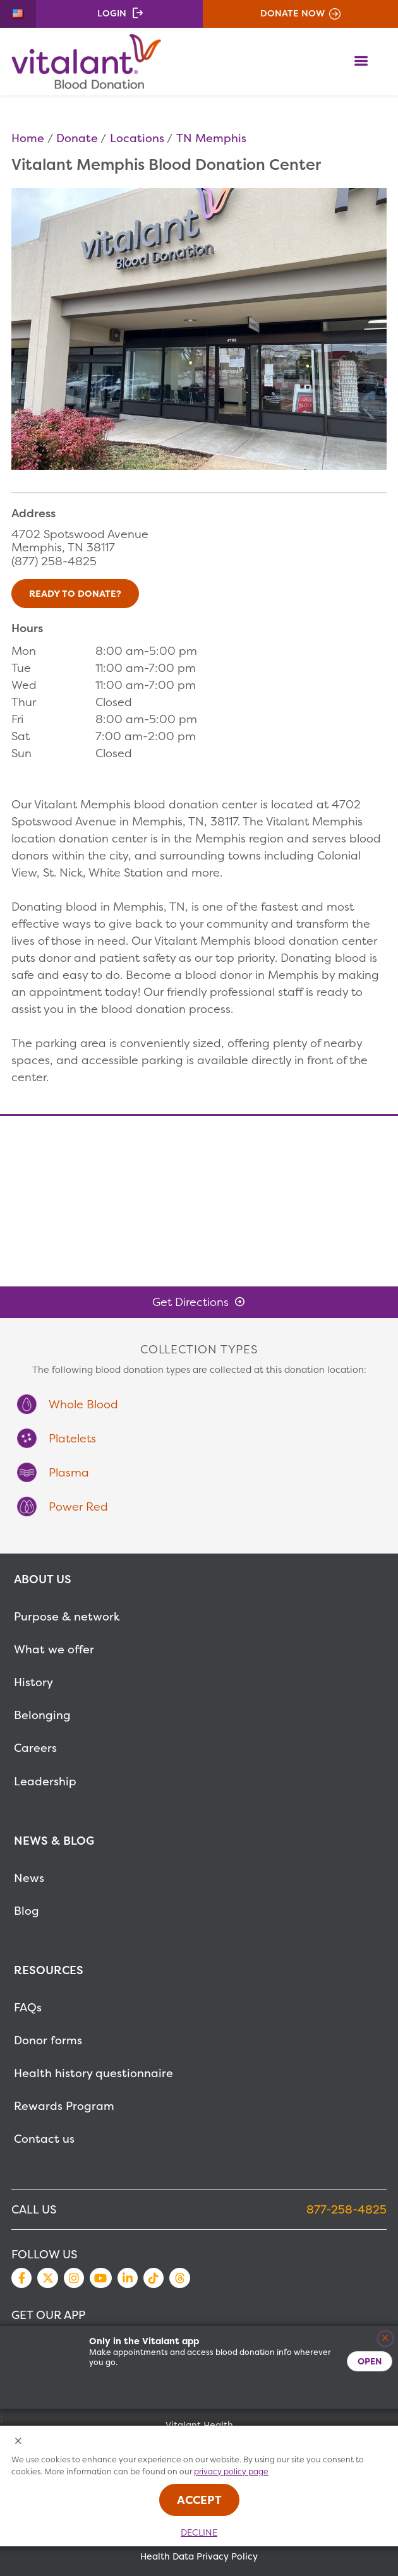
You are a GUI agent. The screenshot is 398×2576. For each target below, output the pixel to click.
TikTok (153, 2278)
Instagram (74, 2278)
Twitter (47, 2278)
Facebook (21, 2278)
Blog (26, 1911)
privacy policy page (231, 2471)
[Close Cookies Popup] (18, 2442)
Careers (35, 1748)
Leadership (45, 1781)
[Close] (385, 2339)
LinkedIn (128, 2278)
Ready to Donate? (75, 593)
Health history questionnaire (93, 2073)
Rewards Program (64, 2106)
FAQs (28, 2007)
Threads (179, 2278)
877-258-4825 (346, 2209)
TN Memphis (211, 138)
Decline (199, 2532)
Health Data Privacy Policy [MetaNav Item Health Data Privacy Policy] (199, 2556)
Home (27, 138)
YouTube (100, 2278)
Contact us (44, 2139)
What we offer (54, 1649)
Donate (77, 138)
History (33, 1682)
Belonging (42, 1715)
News (29, 1878)
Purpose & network (67, 1616)
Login (111, 13)
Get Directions (190, 1302)
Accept (199, 2500)
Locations (137, 138)
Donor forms (48, 2040)
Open (370, 2361)
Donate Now (292, 13)
